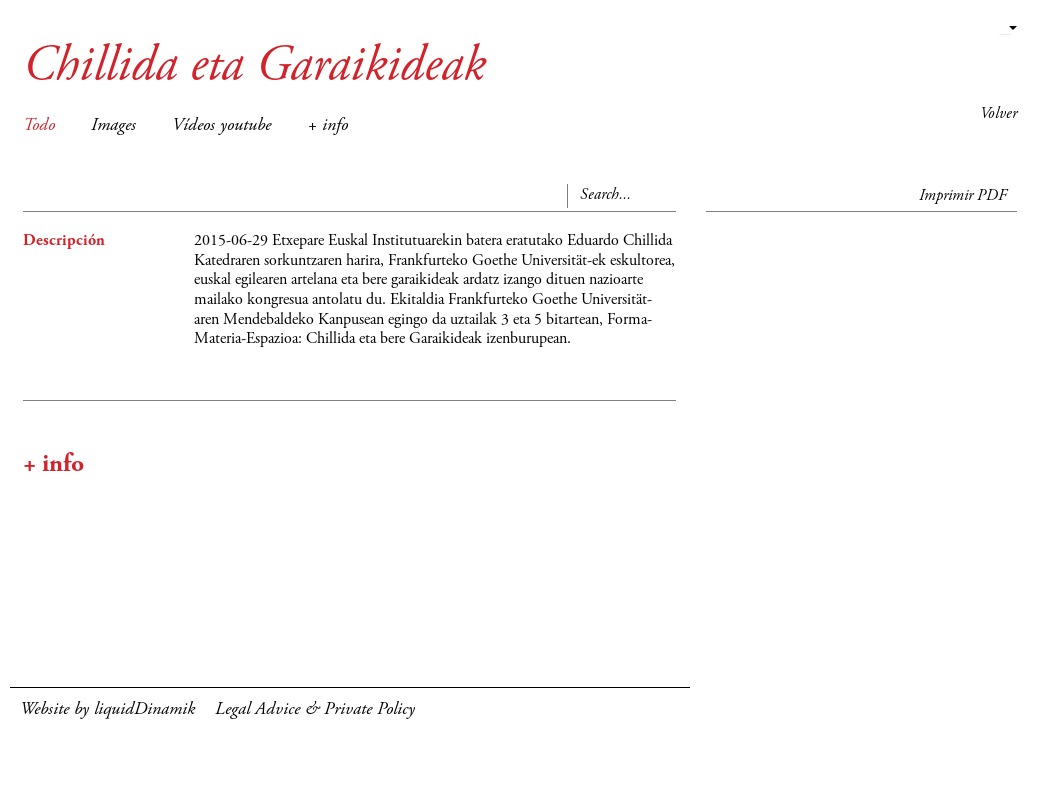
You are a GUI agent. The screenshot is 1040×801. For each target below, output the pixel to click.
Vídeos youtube (221, 126)
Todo (39, 126)
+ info (327, 126)
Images (113, 126)
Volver (998, 114)
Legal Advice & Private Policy (315, 710)
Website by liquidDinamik (107, 710)
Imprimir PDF (963, 196)
